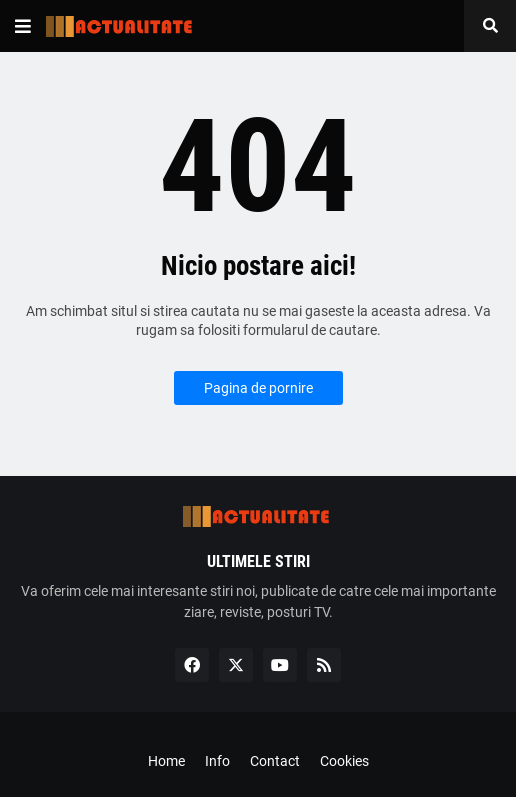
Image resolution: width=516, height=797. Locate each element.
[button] (23, 26)
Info (217, 761)
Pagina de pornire (258, 388)
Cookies (344, 761)
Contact (275, 761)
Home (166, 761)
